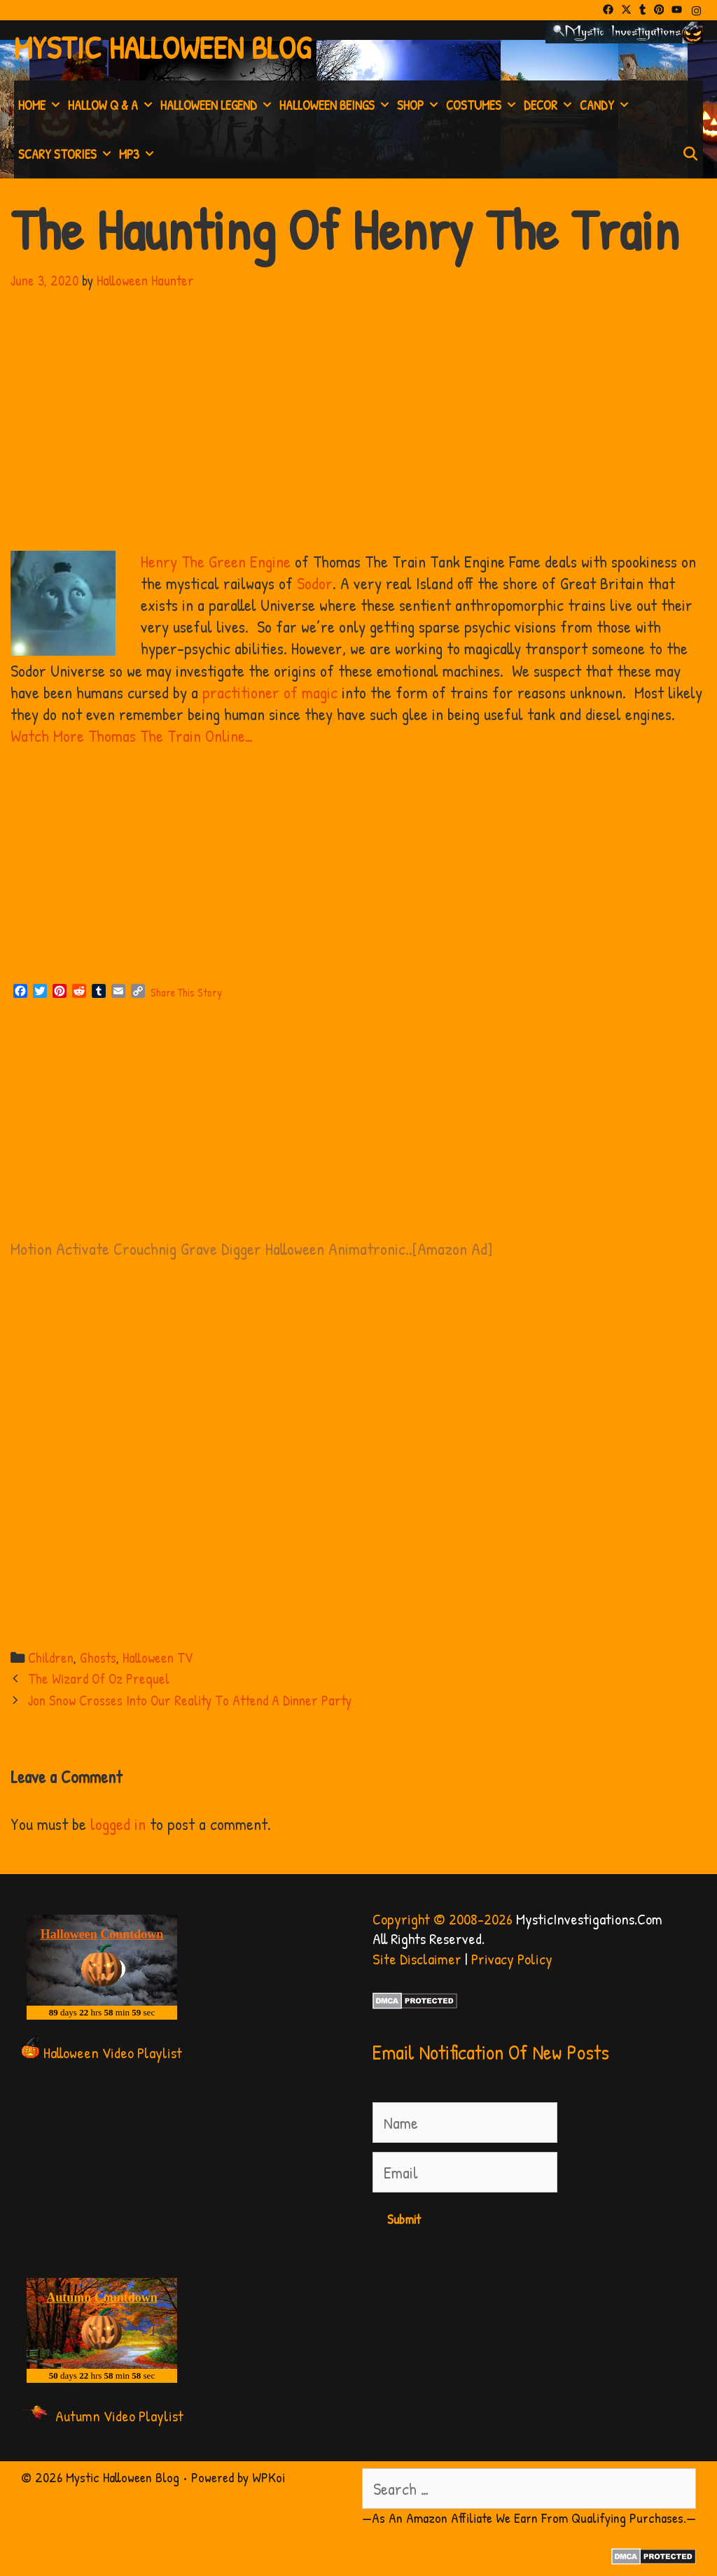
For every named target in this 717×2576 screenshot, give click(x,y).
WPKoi (268, 2477)
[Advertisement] (358, 870)
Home (41, 104)
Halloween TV (158, 1657)
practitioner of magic (269, 692)
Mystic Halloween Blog (162, 47)
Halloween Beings (336, 104)
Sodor (315, 583)
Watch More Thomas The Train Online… (132, 735)
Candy (606, 104)
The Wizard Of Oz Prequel (98, 1678)
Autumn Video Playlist (119, 2415)
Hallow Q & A (112, 104)
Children (51, 1657)
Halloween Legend (217, 104)
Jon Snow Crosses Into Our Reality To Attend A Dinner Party (189, 1700)
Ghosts (98, 1657)
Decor (550, 104)
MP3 (138, 153)
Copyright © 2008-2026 (443, 1918)
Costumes (483, 104)
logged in (118, 1824)
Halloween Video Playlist (112, 2052)
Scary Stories (66, 153)
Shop (419, 104)
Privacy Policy (511, 1958)
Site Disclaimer (417, 1958)
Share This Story (186, 992)
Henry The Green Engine (216, 561)
